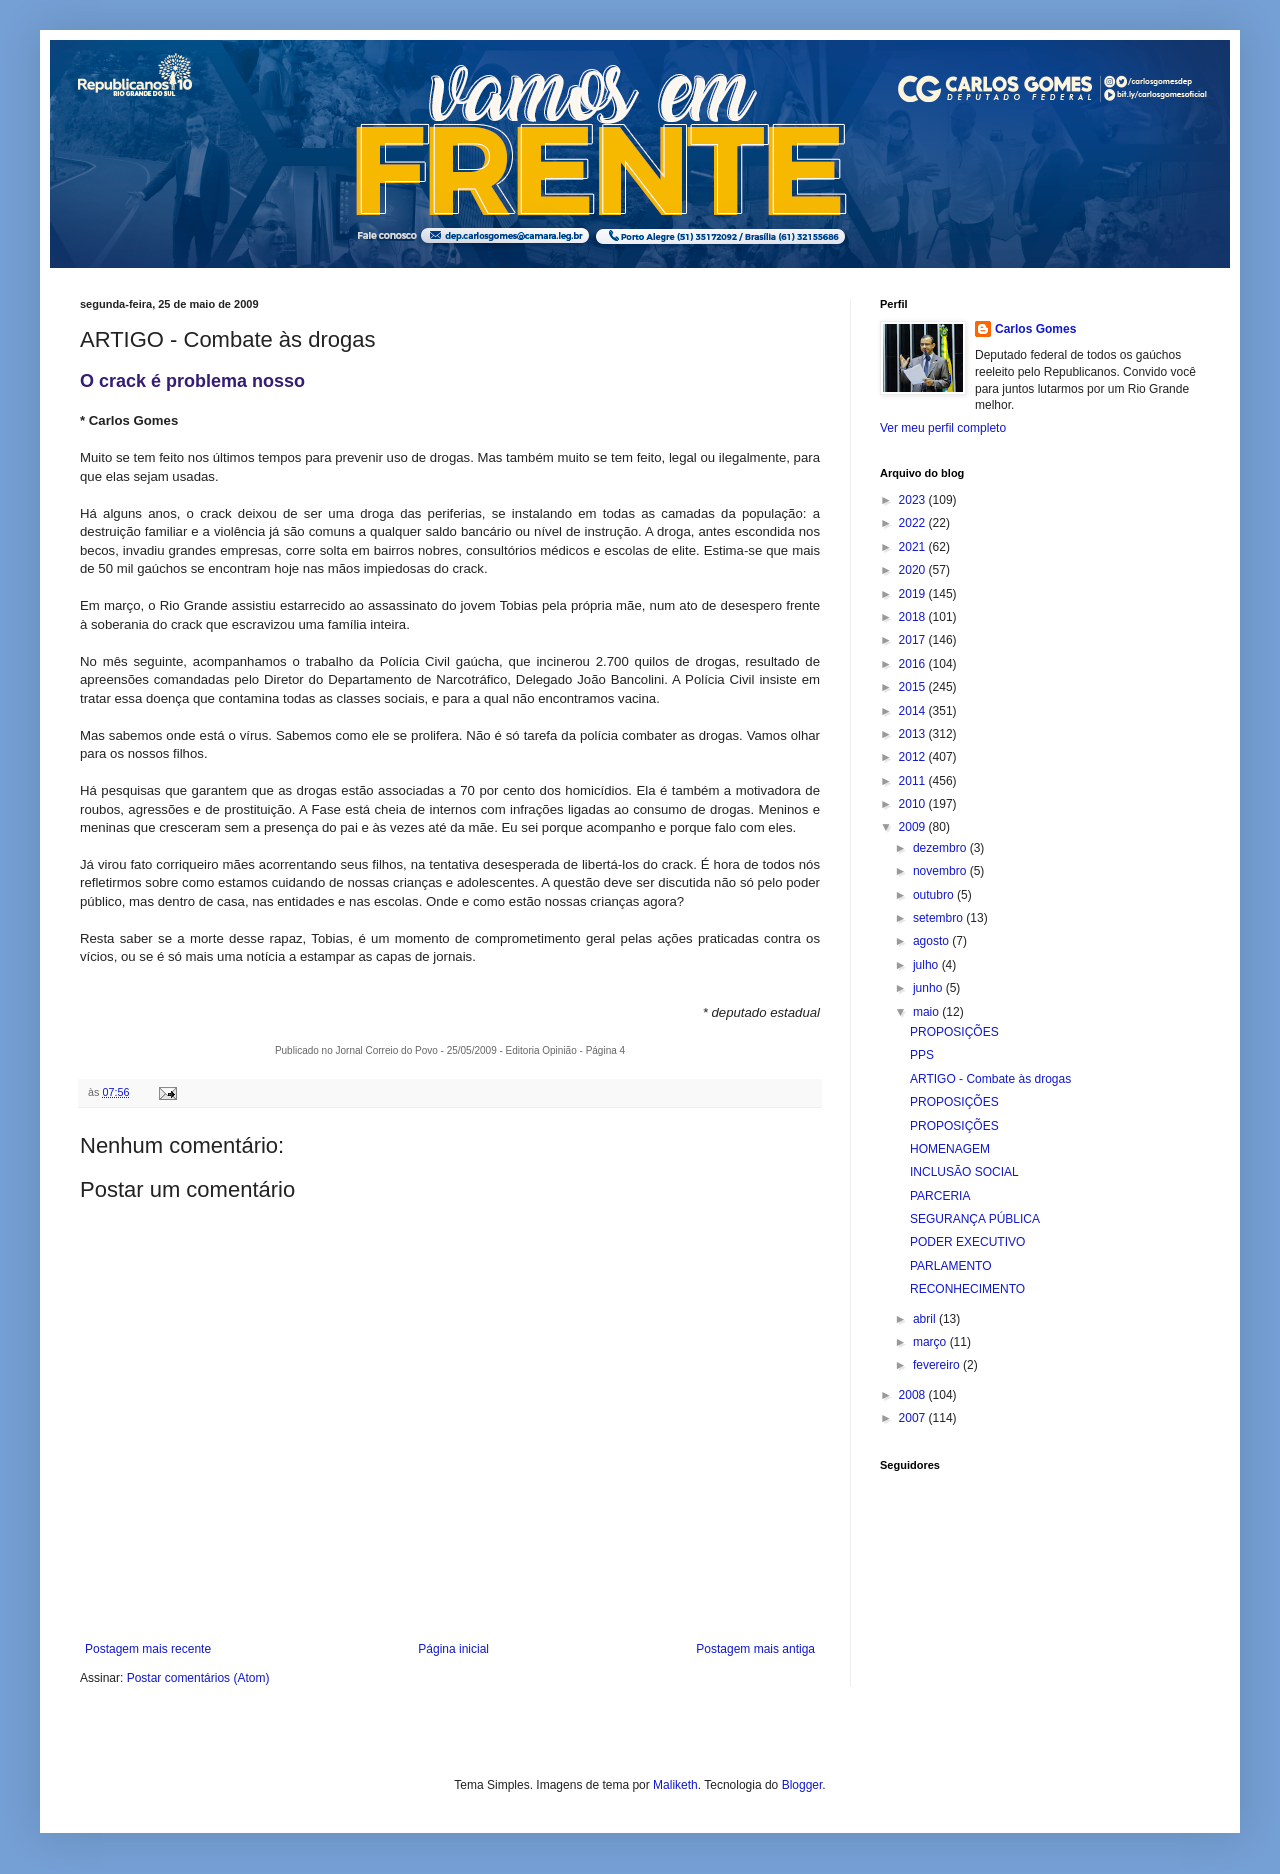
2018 (914, 617)
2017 (914, 640)
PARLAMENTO (951, 1266)
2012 (914, 757)
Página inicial (453, 1649)
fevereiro (938, 1365)
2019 (914, 594)
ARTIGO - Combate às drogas (990, 1079)
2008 (914, 1395)
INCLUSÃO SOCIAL (964, 1172)
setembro (939, 918)
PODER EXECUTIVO (967, 1242)
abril (926, 1319)
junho (929, 988)
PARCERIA (940, 1196)
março (931, 1342)
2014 (914, 711)
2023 (914, 500)
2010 (914, 804)
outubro (935, 895)
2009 (914, 827)
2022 (914, 523)
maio (927, 1012)
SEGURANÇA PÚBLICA (975, 1219)
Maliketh (675, 1785)
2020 (914, 570)
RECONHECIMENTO (967, 1289)
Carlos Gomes (1035, 329)
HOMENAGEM (950, 1149)
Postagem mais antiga (755, 1649)
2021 (914, 547)
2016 (914, 664)
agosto (932, 941)
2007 (914, 1418)
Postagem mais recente (148, 1649)
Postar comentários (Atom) (198, 1678)
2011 (914, 781)
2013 (914, 734)
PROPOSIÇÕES (954, 1032)
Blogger (802, 1785)
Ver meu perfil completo (943, 428)
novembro (941, 871)
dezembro (941, 848)
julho (927, 965)
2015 (914, 687)
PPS (922, 1055)
